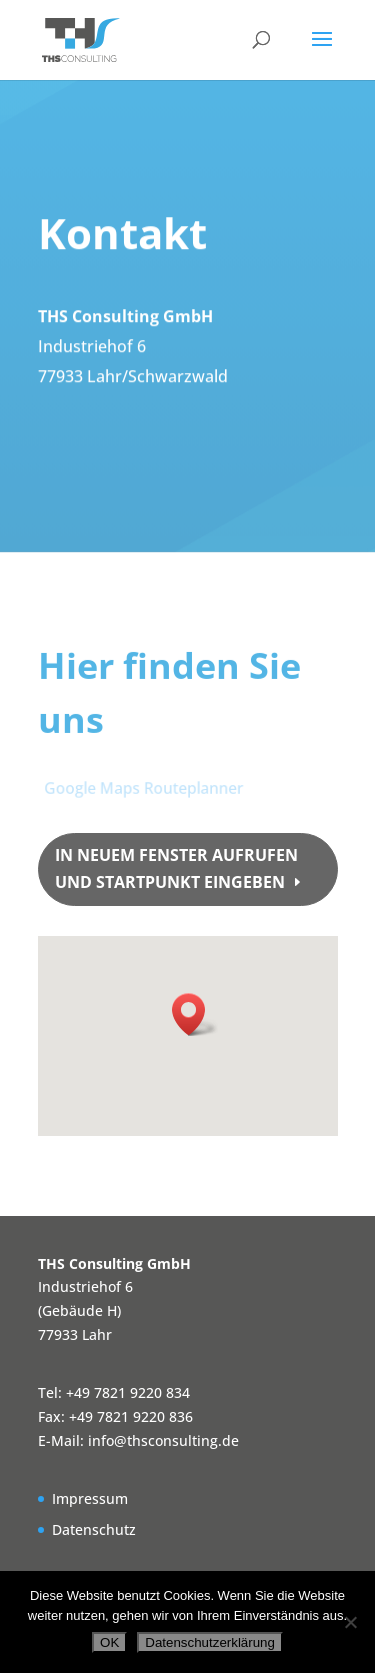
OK (109, 1642)
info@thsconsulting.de (163, 1440)
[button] (195, 1014)
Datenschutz (94, 1529)
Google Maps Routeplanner (144, 787)
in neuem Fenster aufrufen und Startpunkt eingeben (176, 868)
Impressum (90, 1498)
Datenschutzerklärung (210, 1642)
